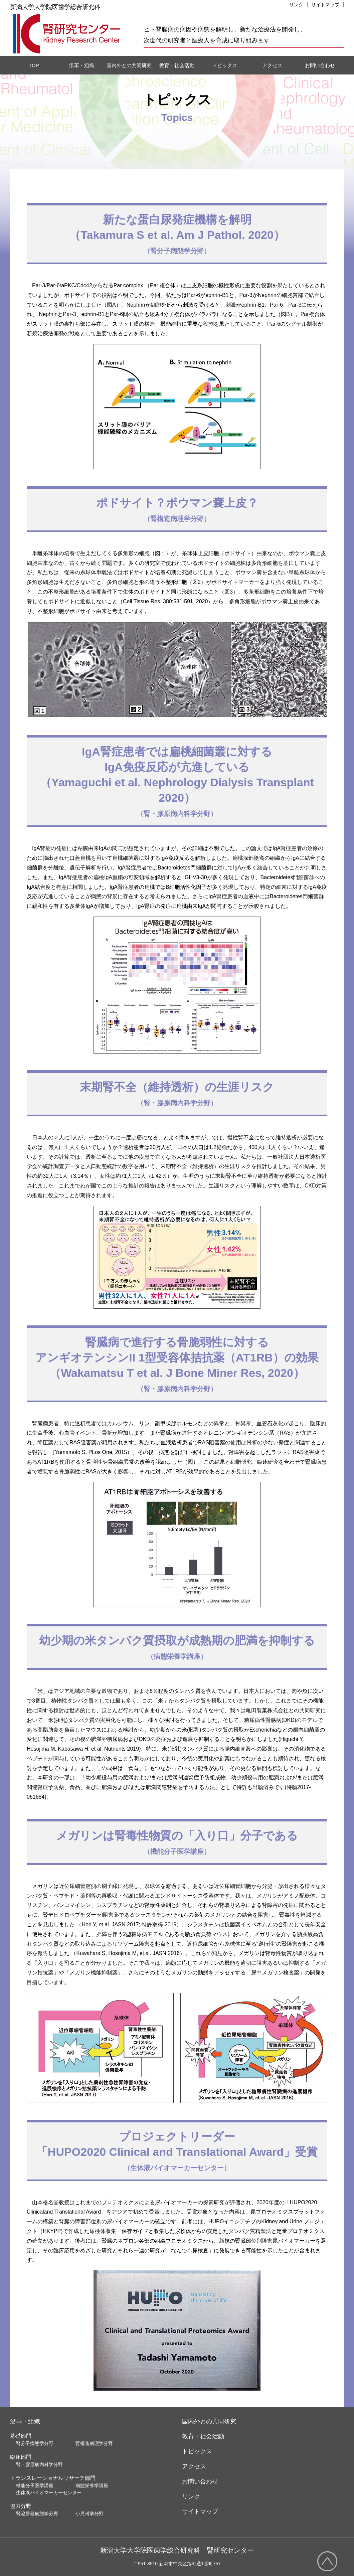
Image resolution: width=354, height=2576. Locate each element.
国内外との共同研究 (129, 65)
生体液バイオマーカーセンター (48, 2492)
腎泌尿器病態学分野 (37, 2513)
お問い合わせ (320, 65)
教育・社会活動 (176, 65)
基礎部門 (20, 2436)
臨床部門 (20, 2457)
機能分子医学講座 (34, 2485)
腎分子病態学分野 (34, 2443)
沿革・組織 (81, 65)
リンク (191, 2496)
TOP (34, 65)
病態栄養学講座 (91, 2485)
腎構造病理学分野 (94, 2443)
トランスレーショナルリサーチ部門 (53, 2478)
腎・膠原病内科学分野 (39, 2464)
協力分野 (20, 2506)
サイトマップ (200, 2511)
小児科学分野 (89, 2513)
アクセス (272, 65)
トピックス (224, 65)
